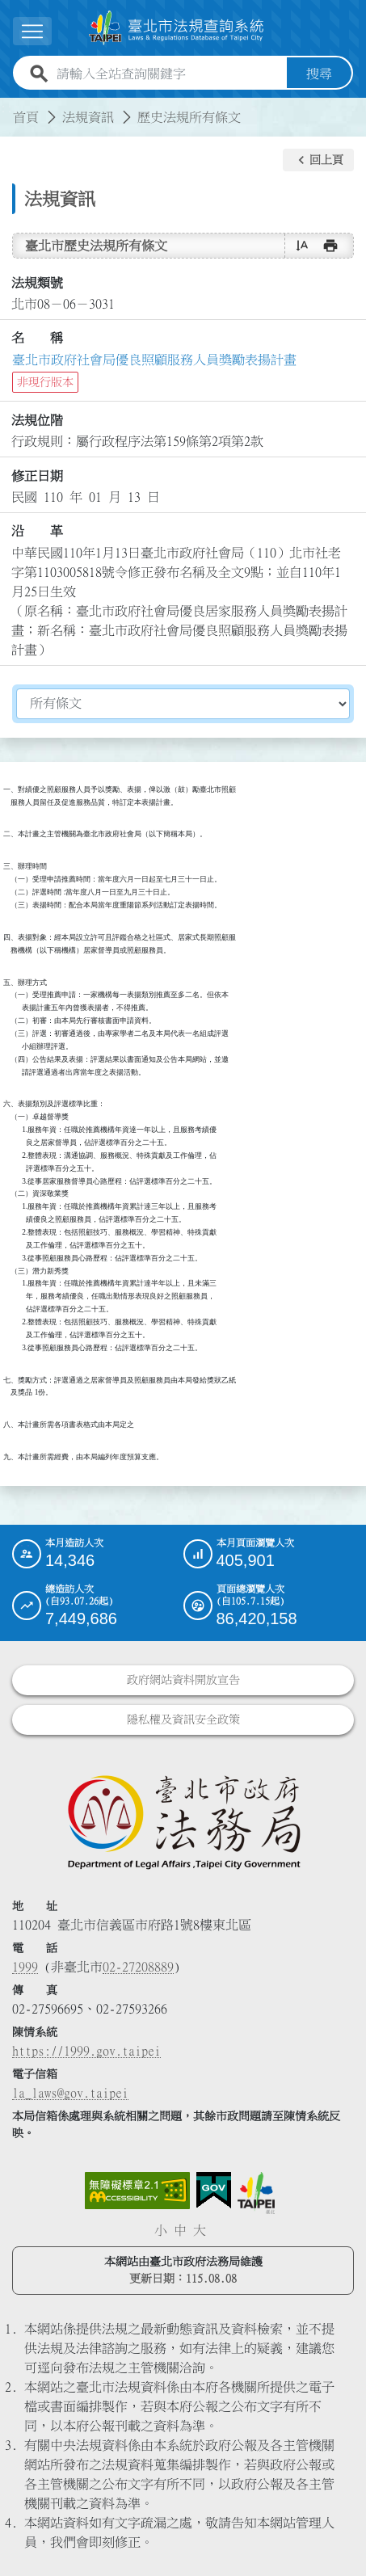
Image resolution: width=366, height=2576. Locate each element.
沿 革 (37, 530)
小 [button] (160, 2230)
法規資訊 (88, 117)
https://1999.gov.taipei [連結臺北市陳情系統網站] (86, 2050)
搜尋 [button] (319, 73)
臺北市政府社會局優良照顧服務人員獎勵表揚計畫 (154, 359)
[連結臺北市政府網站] (256, 2193)
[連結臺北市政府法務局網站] (183, 1821)
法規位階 (37, 420)
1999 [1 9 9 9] (25, 1966)
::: (9, 107)
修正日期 (37, 475)
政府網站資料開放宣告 (183, 1680)
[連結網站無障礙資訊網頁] (137, 2190)
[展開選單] (32, 31)
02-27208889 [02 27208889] (138, 1966)
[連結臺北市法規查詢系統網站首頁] (176, 28)
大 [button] (199, 2230)
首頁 (26, 117)
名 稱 (37, 337)
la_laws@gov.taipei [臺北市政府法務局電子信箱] (70, 2092)
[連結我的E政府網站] (213, 2190)
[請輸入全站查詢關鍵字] (168, 73)
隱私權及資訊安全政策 (183, 1719)
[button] (318, 160)
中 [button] (180, 2230)
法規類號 (37, 282)
